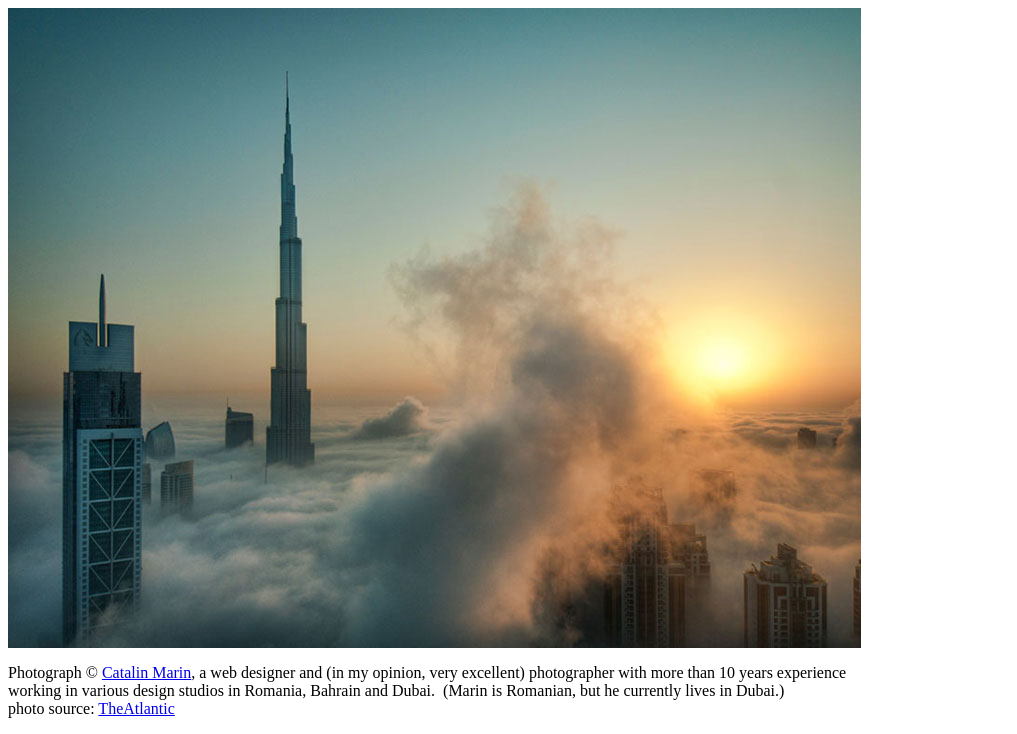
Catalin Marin (146, 672)
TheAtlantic (136, 708)
